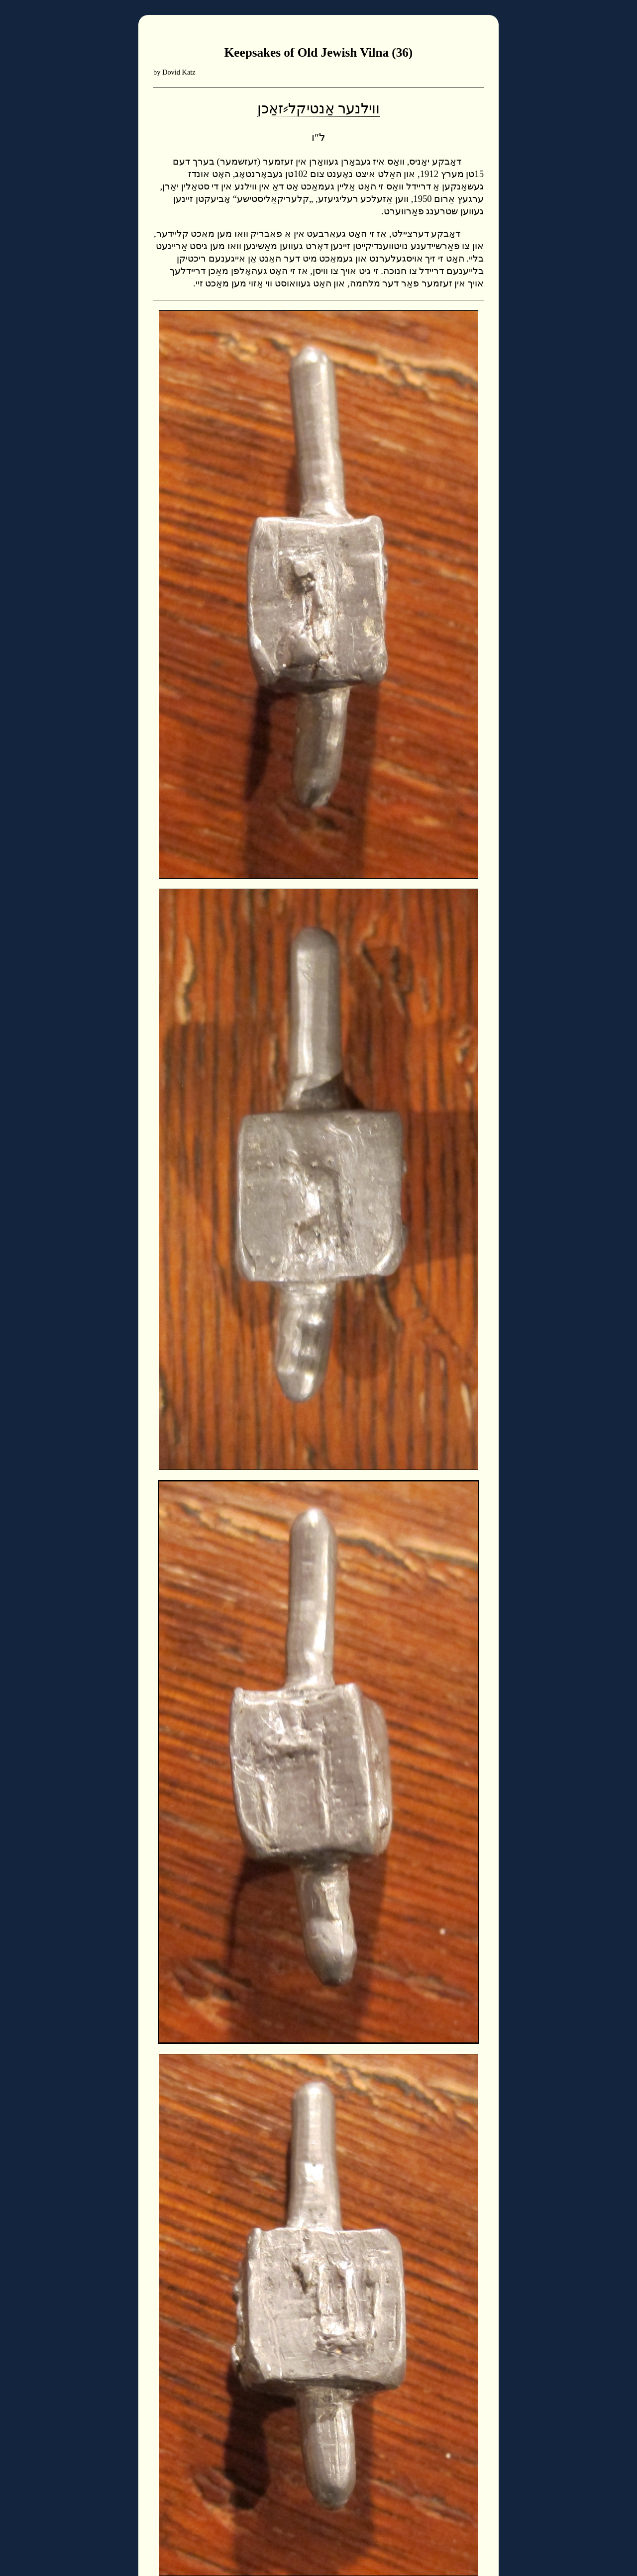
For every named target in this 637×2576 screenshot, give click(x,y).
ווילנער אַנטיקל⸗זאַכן (318, 108)
